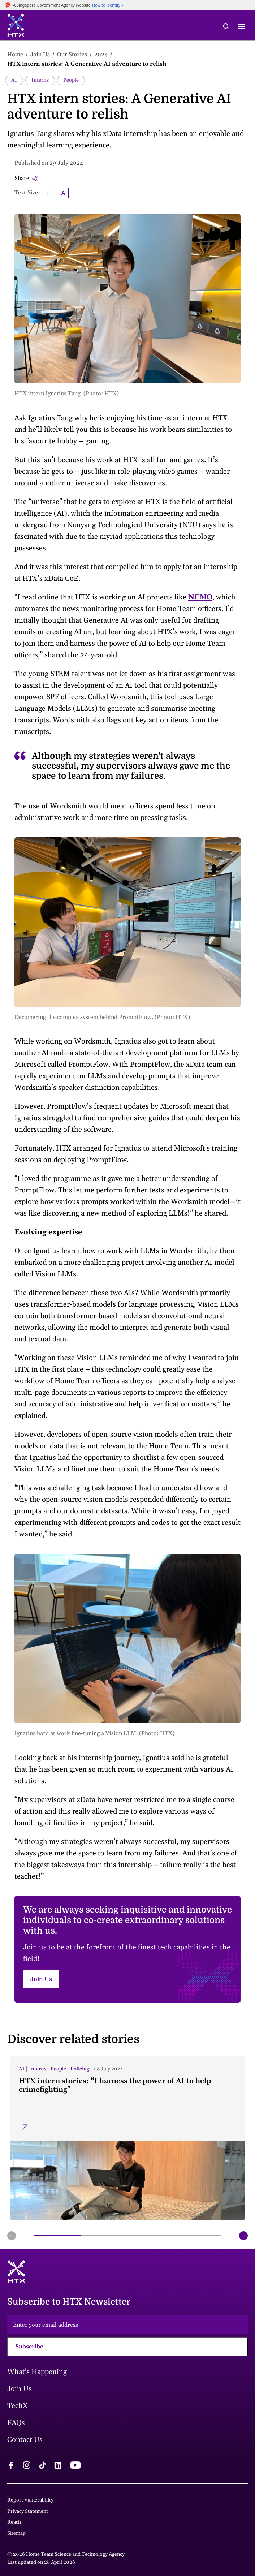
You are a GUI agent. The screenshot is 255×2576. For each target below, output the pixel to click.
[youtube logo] (75, 2466)
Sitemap (16, 2533)
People (71, 80)
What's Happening (37, 2372)
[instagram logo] (26, 2466)
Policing (79, 2069)
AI (14, 80)
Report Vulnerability (30, 2500)
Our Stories (72, 54)
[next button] (243, 2235)
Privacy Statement (27, 2511)
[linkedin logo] (57, 2466)
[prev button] (11, 2235)
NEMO (200, 597)
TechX (17, 2406)
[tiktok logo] (42, 2466)
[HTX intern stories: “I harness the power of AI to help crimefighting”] (127, 2138)
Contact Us (25, 2439)
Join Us (40, 54)
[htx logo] (15, 26)
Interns (40, 80)
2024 (101, 54)
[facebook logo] (10, 2466)
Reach (14, 2522)
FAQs (16, 2422)
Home (15, 54)
